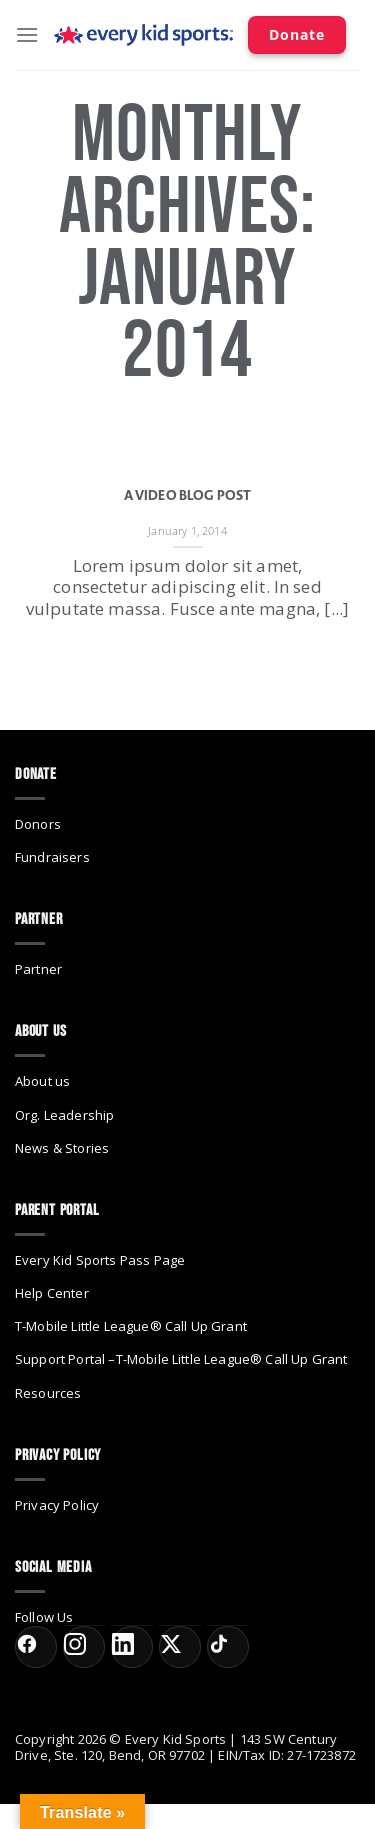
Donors (38, 824)
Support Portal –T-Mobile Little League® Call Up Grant (181, 1359)
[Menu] (27, 34)
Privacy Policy (57, 1505)
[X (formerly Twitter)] (180, 1647)
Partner (38, 969)
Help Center (52, 1293)
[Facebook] (36, 1647)
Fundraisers (52, 857)
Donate (297, 34)
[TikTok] (228, 1647)
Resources (48, 1393)
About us (42, 1081)
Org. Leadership (64, 1115)
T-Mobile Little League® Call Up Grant (131, 1326)
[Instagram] (84, 1647)
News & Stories (62, 1148)
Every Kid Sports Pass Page (100, 1260)
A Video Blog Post (188, 496)
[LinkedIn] (132, 1647)
